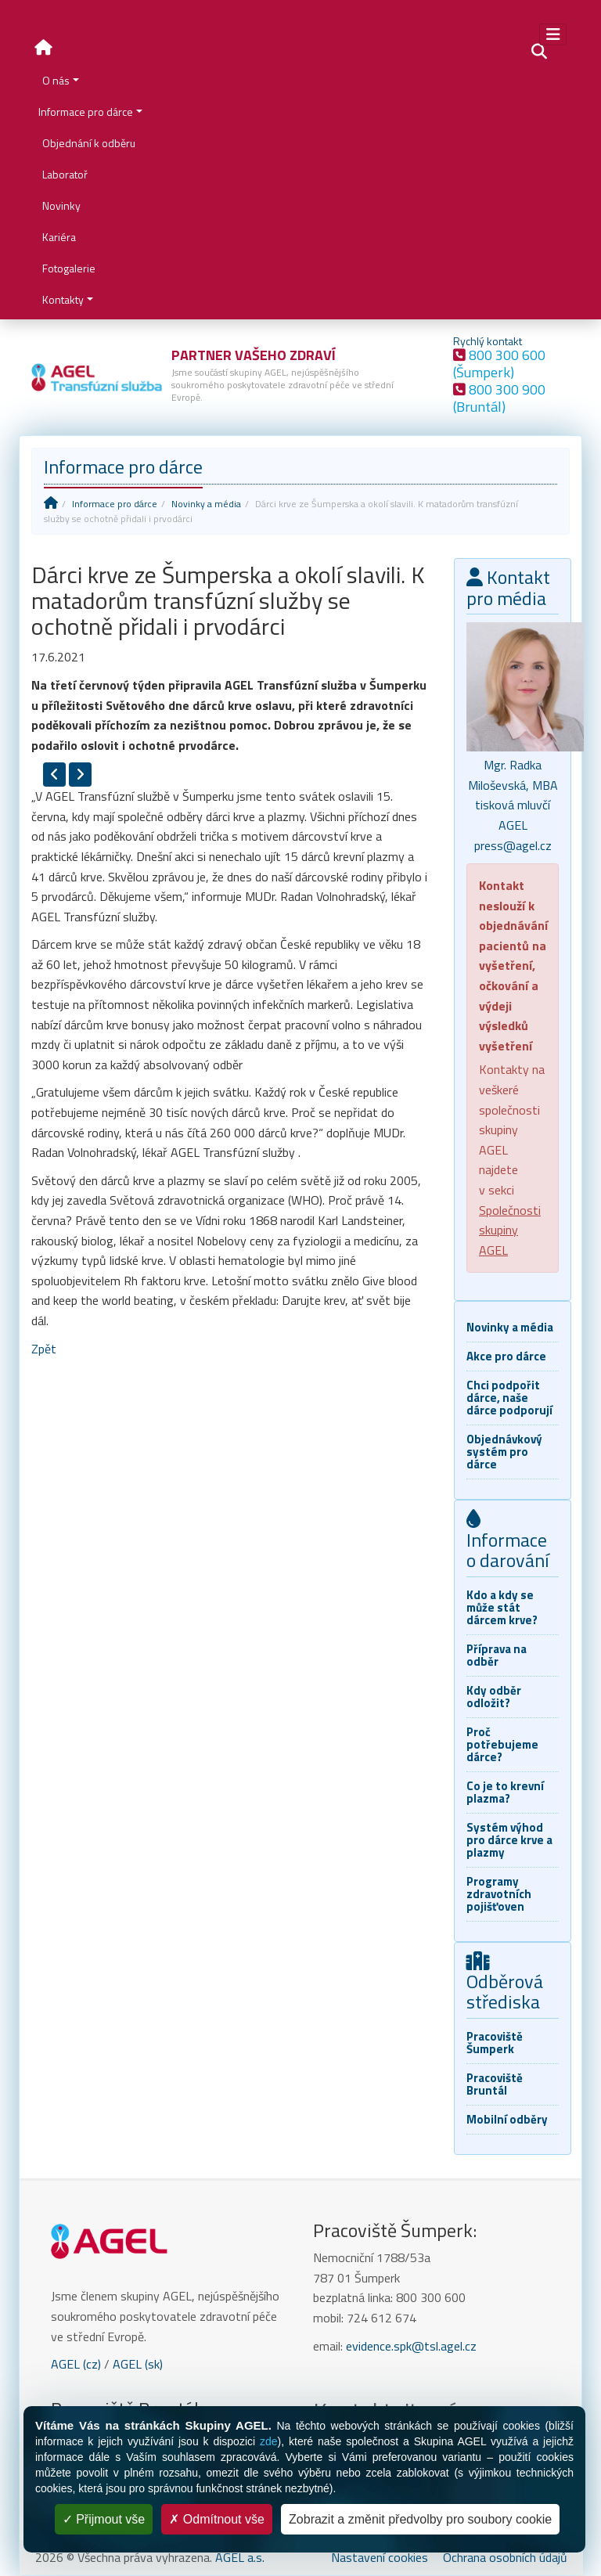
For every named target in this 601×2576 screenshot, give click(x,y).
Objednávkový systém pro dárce (504, 1451)
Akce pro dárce (506, 1356)
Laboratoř (65, 174)
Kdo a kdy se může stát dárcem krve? (502, 1607)
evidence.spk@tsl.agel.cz (411, 2345)
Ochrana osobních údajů (505, 2557)
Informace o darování (507, 1541)
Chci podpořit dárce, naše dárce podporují (509, 1397)
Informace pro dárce (85, 111)
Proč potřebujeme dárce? (502, 1744)
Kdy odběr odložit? (493, 1696)
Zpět (43, 1348)
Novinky (61, 205)
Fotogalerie (68, 268)
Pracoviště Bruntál (494, 2084)
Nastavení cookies (379, 2557)
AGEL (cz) (76, 2363)
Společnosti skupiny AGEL (510, 1230)
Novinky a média (206, 503)
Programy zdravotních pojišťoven (498, 1893)
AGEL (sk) (138, 2363)
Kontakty (63, 299)
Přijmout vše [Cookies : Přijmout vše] (104, 2519)
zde (269, 2441)
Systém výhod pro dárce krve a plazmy (509, 1839)
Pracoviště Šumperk (494, 2042)
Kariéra (59, 237)
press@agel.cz (513, 845)
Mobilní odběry (507, 2119)
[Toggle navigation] (553, 34)
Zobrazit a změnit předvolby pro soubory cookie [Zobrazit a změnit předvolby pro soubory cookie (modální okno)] (420, 2519)
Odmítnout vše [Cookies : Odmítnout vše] (217, 2519)
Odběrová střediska (504, 1983)
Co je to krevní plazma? (505, 1792)
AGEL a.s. (240, 2557)
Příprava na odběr (496, 1655)
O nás (56, 80)
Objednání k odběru (88, 143)
